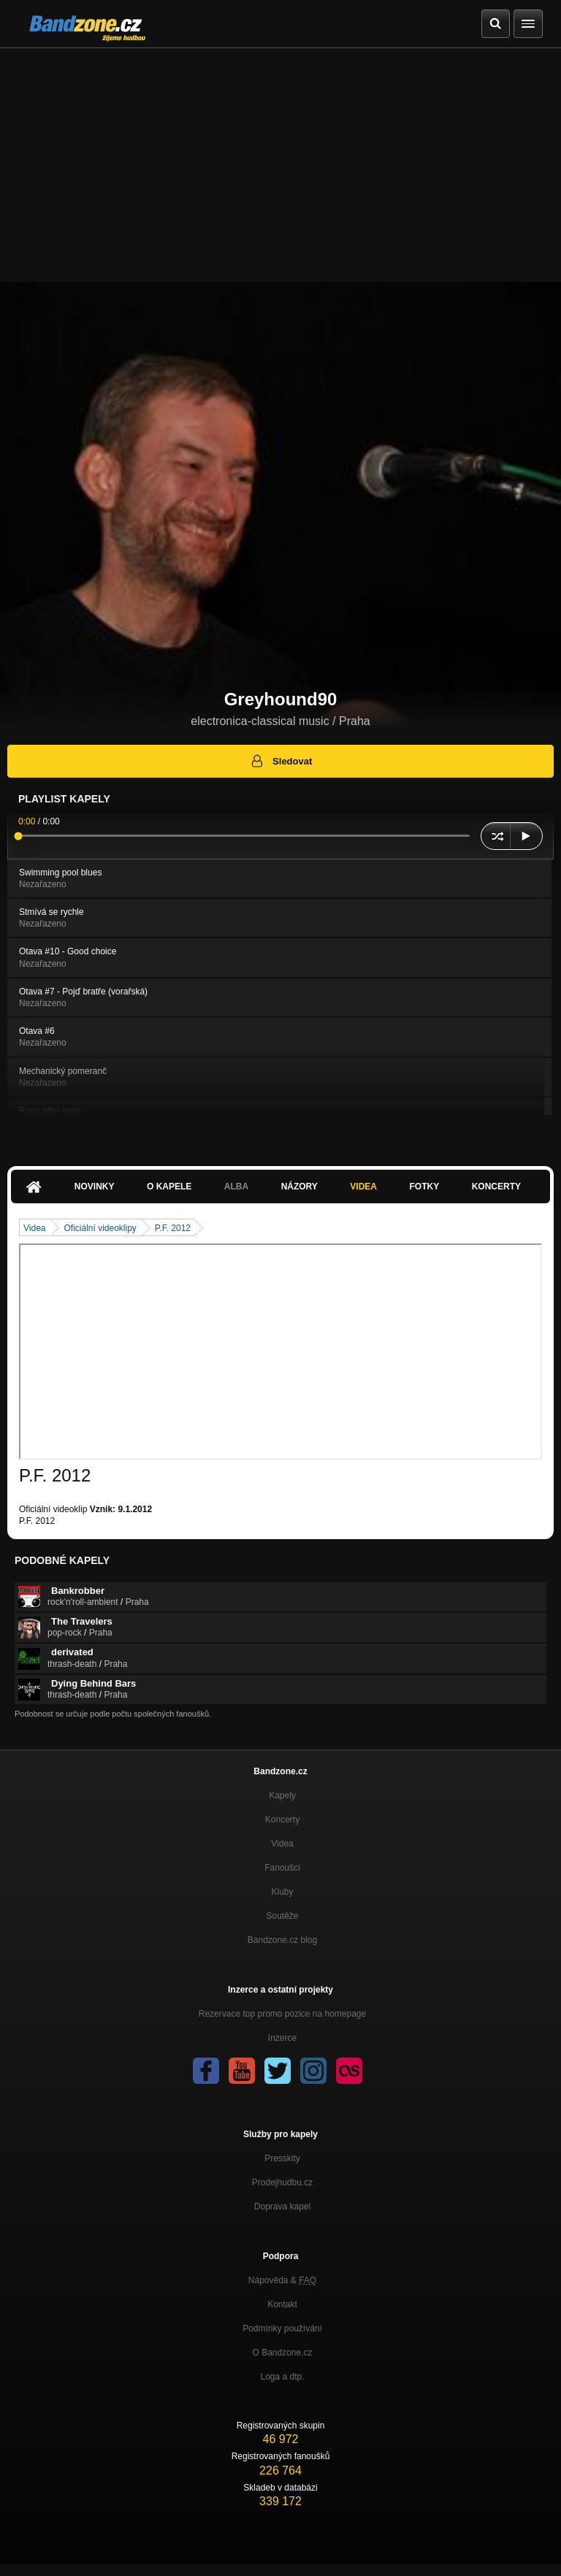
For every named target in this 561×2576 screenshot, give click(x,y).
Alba (236, 1186)
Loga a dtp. (282, 2377)
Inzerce (282, 2038)
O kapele (169, 1186)
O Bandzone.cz (282, 2352)
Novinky (95, 1186)
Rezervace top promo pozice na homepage (282, 2014)
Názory (299, 1186)
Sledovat (281, 761)
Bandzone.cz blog (282, 1940)
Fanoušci (282, 1868)
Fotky (424, 1186)
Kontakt (282, 2304)
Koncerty (496, 1186)
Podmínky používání (282, 2328)
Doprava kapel (282, 2206)
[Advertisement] (280, 157)
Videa (363, 1186)
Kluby (282, 1892)
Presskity (282, 2158)
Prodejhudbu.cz (282, 2182)
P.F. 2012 (173, 1228)
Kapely (282, 1795)
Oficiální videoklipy (100, 1228)
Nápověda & (282, 2280)
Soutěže (282, 1916)
